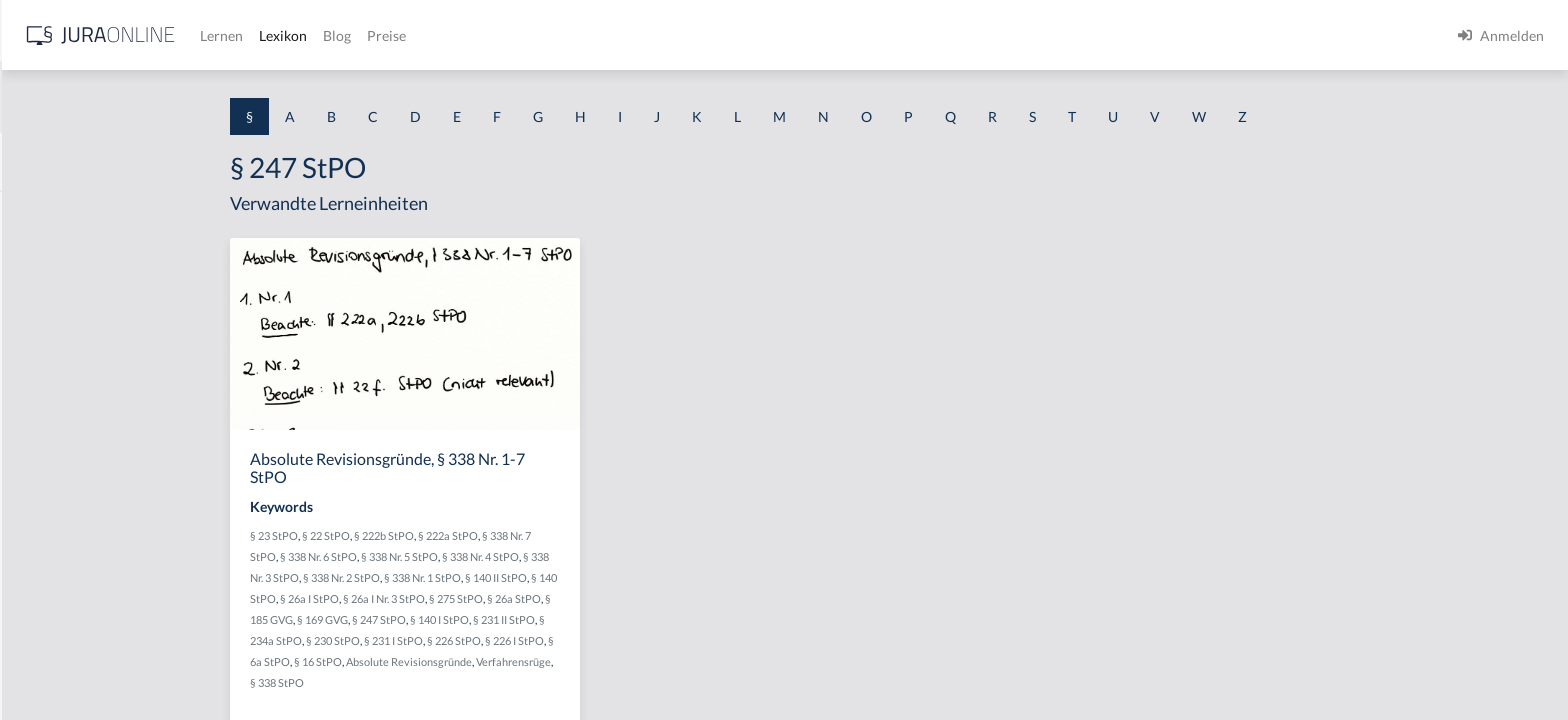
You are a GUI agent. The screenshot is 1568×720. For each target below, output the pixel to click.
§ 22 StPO (485, 535)
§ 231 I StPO (552, 640)
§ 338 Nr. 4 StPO (639, 556)
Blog (655, 35)
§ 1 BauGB (48, 257)
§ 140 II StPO (655, 577)
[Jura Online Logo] (419, 35)
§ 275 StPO (615, 598)
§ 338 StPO (436, 682)
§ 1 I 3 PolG (51, 572)
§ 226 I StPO (673, 640)
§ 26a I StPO (468, 598)
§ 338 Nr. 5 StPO (558, 556)
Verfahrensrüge (672, 661)
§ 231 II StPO (663, 619)
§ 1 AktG (42, 212)
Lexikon (601, 35)
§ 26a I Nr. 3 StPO (543, 598)
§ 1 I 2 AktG (51, 482)
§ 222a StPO (607, 535)
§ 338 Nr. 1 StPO (581, 577)
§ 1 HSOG (46, 392)
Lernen (539, 35)
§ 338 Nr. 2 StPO (500, 577)
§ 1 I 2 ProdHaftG (70, 527)
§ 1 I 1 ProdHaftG (70, 437)
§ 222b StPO (543, 535)
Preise (704, 35)
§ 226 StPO (613, 640)
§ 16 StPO (477, 661)
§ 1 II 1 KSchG (58, 662)
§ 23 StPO (433, 535)
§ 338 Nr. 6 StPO (477, 556)
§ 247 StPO (538, 619)
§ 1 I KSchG (51, 617)
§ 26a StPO (673, 598)
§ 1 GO (37, 302)
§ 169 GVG (481, 619)
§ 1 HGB (41, 347)
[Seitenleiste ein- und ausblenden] (288, 30)
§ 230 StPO (492, 640)
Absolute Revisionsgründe (568, 661)
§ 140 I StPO (598, 619)
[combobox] (160, 97)
